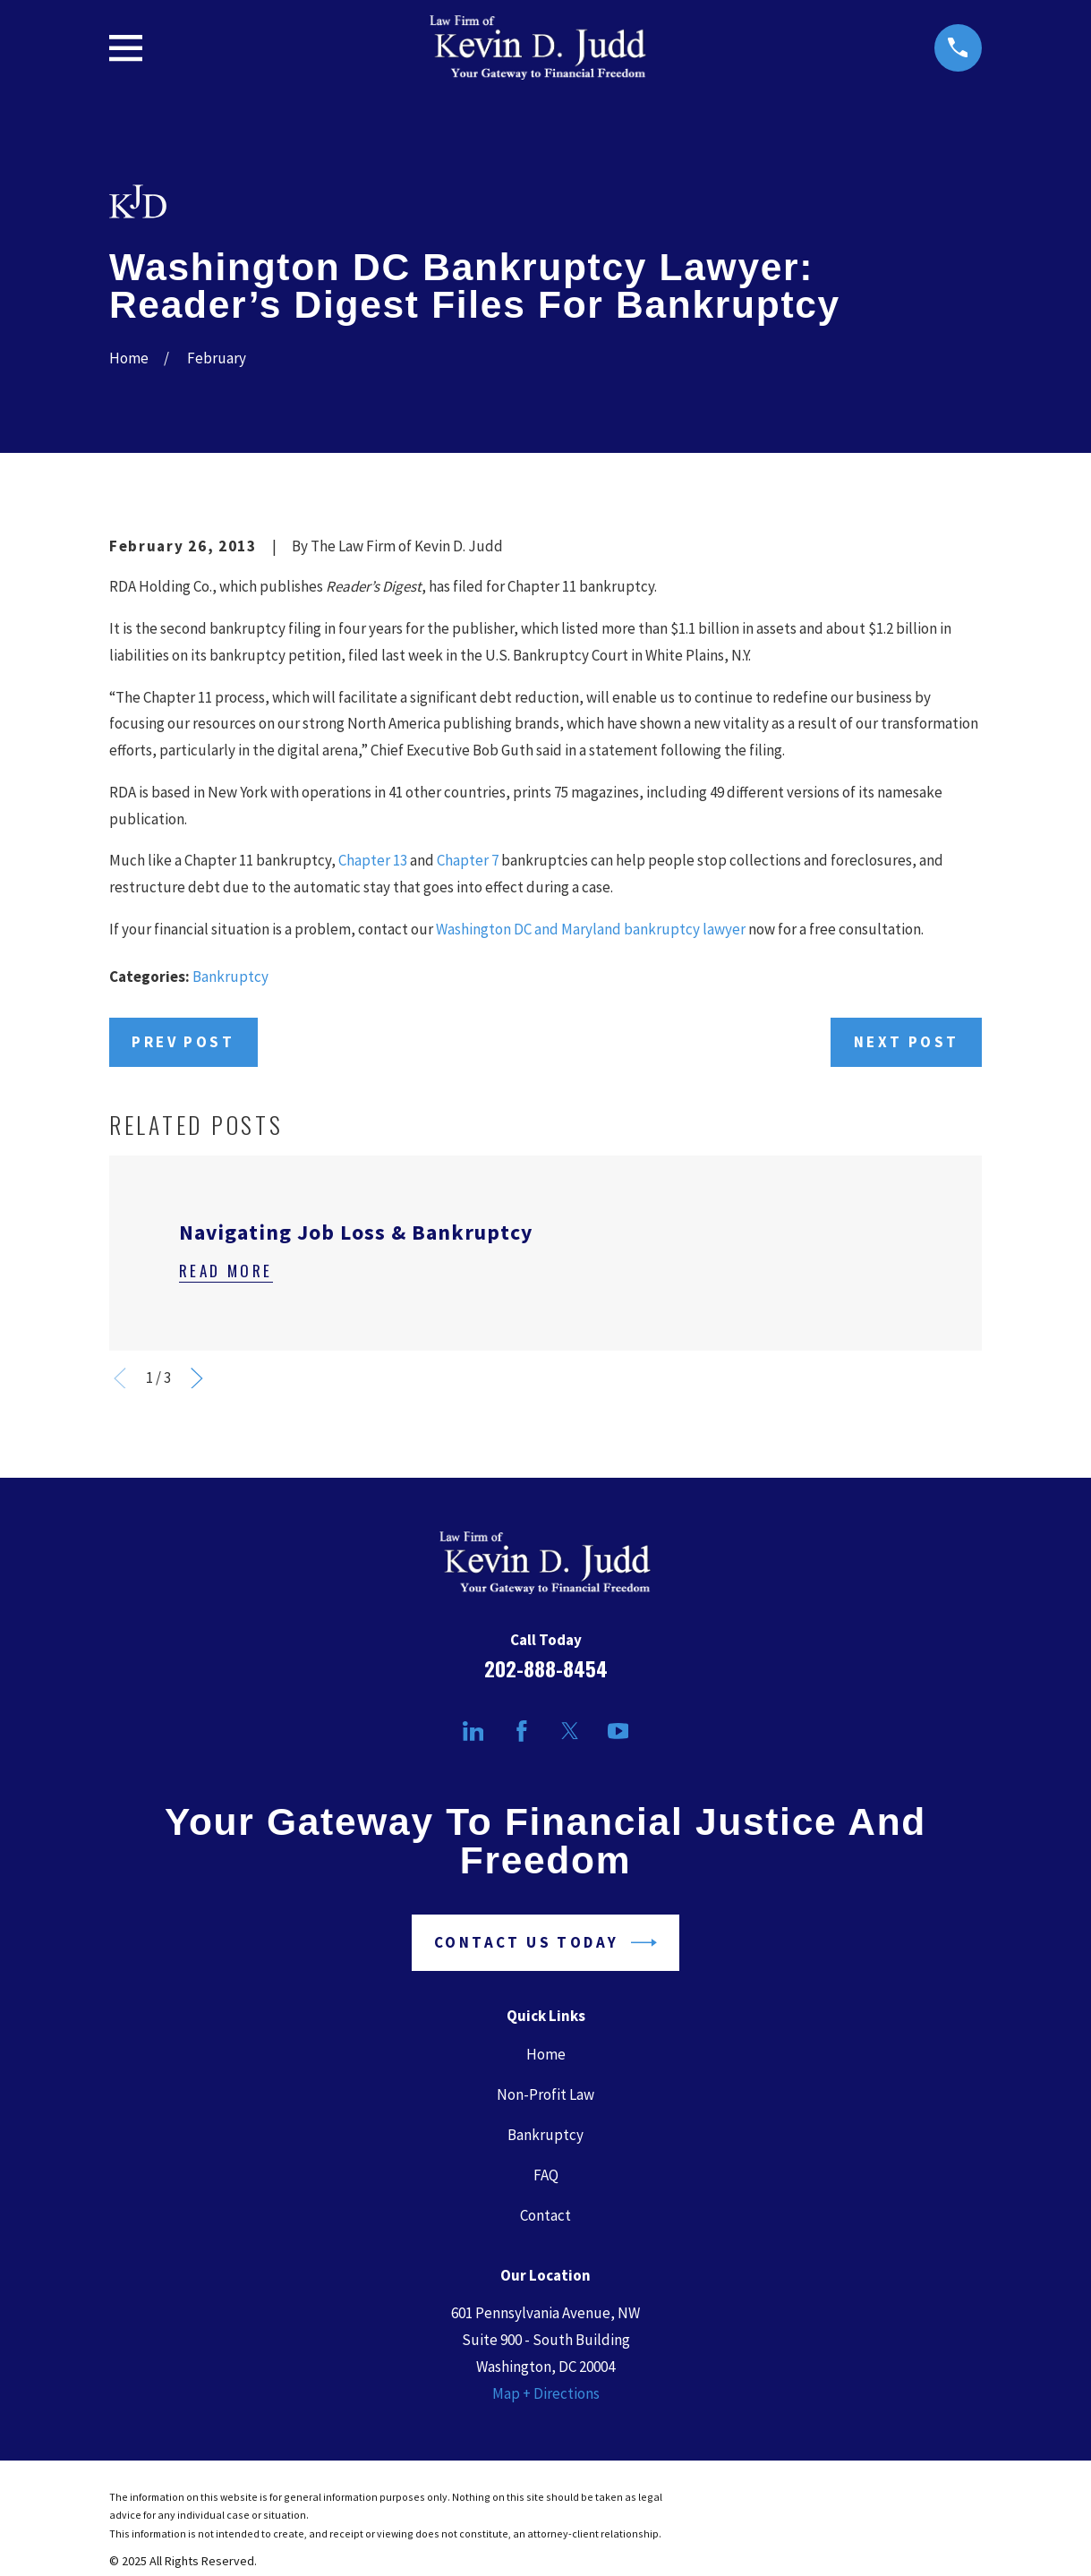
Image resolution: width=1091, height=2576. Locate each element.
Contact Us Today (545, 1943)
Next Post (906, 1042)
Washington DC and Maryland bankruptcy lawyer (591, 929)
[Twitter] (570, 1731)
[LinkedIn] (473, 1731)
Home (546, 2054)
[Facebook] (522, 1731)
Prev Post (183, 1042)
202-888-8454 (546, 1668)
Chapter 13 (372, 860)
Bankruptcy (230, 976)
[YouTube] (618, 1731)
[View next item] (197, 1378)
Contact (545, 2215)
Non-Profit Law (545, 2094)
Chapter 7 (468, 860)
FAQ (545, 2175)
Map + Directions (546, 2393)
